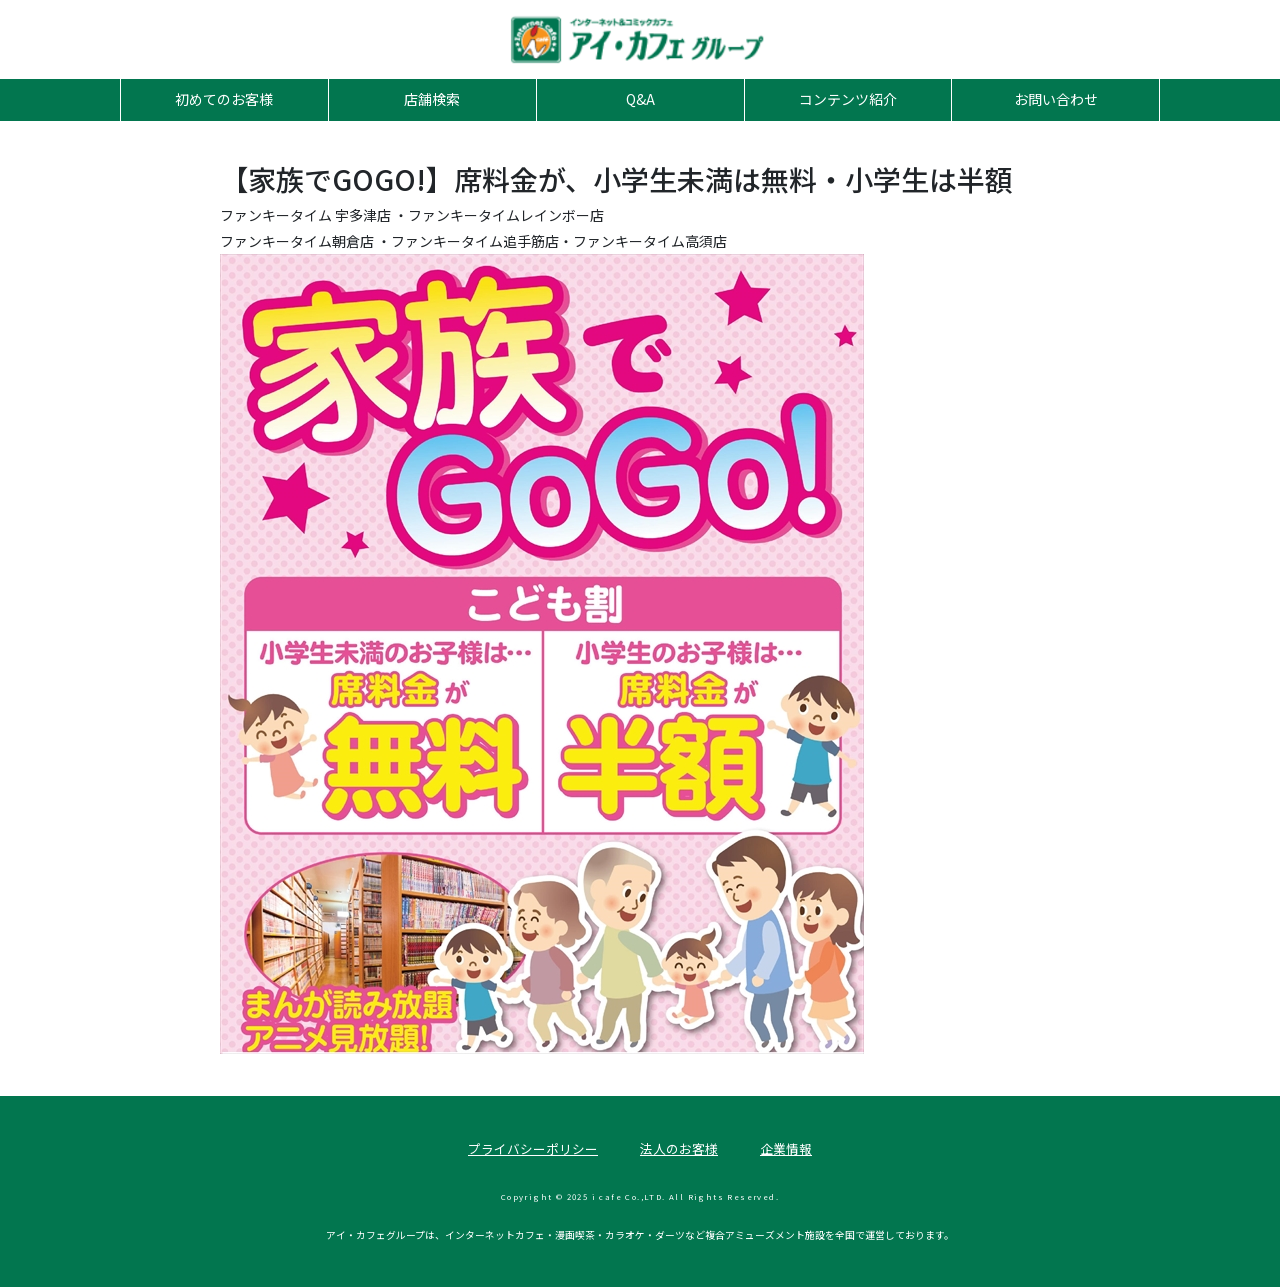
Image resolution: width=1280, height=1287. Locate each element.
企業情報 (786, 1148)
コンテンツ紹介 (848, 99)
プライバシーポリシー (533, 1148)
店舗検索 (432, 99)
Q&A (640, 99)
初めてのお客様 (224, 99)
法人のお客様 (679, 1148)
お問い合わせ (1056, 99)
